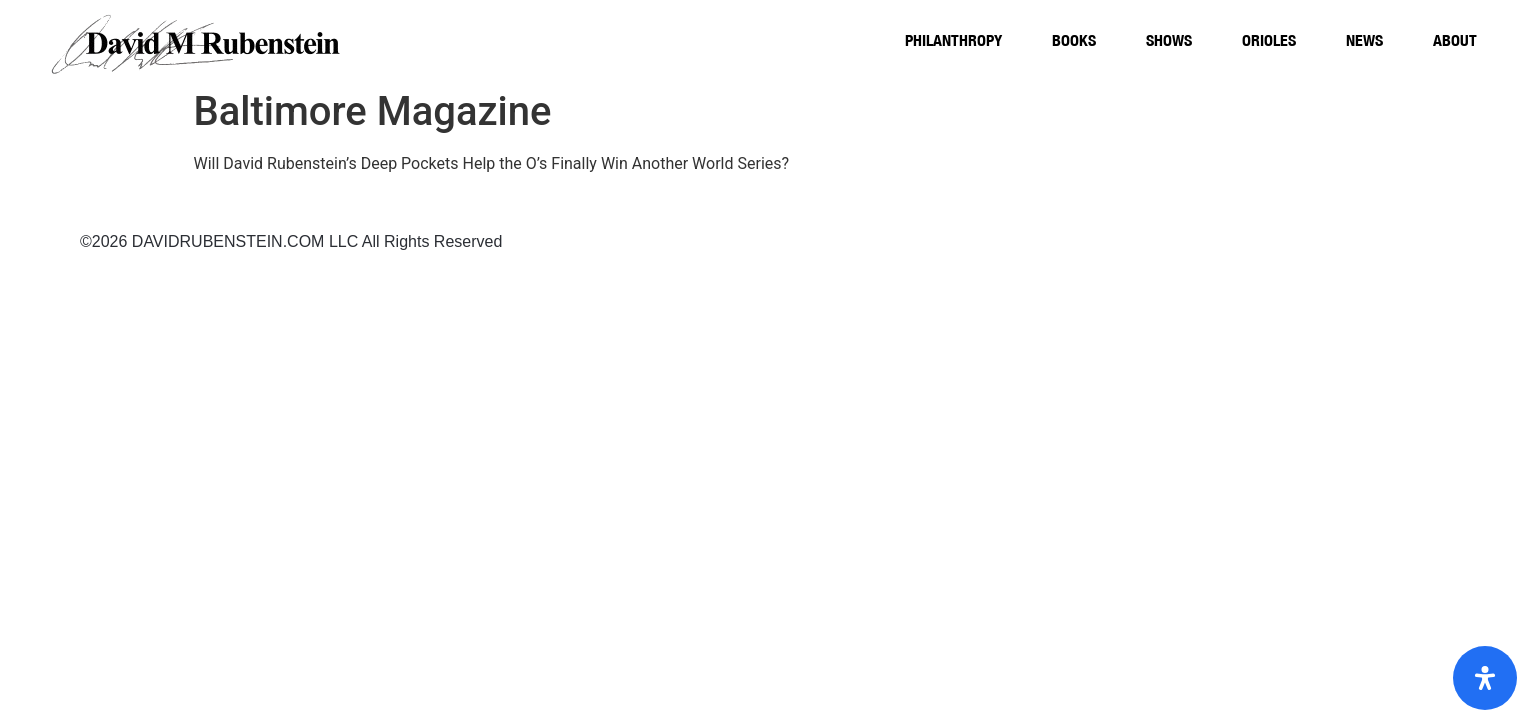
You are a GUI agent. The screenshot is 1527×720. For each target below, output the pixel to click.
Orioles (1269, 40)
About (1455, 40)
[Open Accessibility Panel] (1485, 678)
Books (1074, 40)
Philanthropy (953, 40)
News (1364, 40)
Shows (1169, 40)
